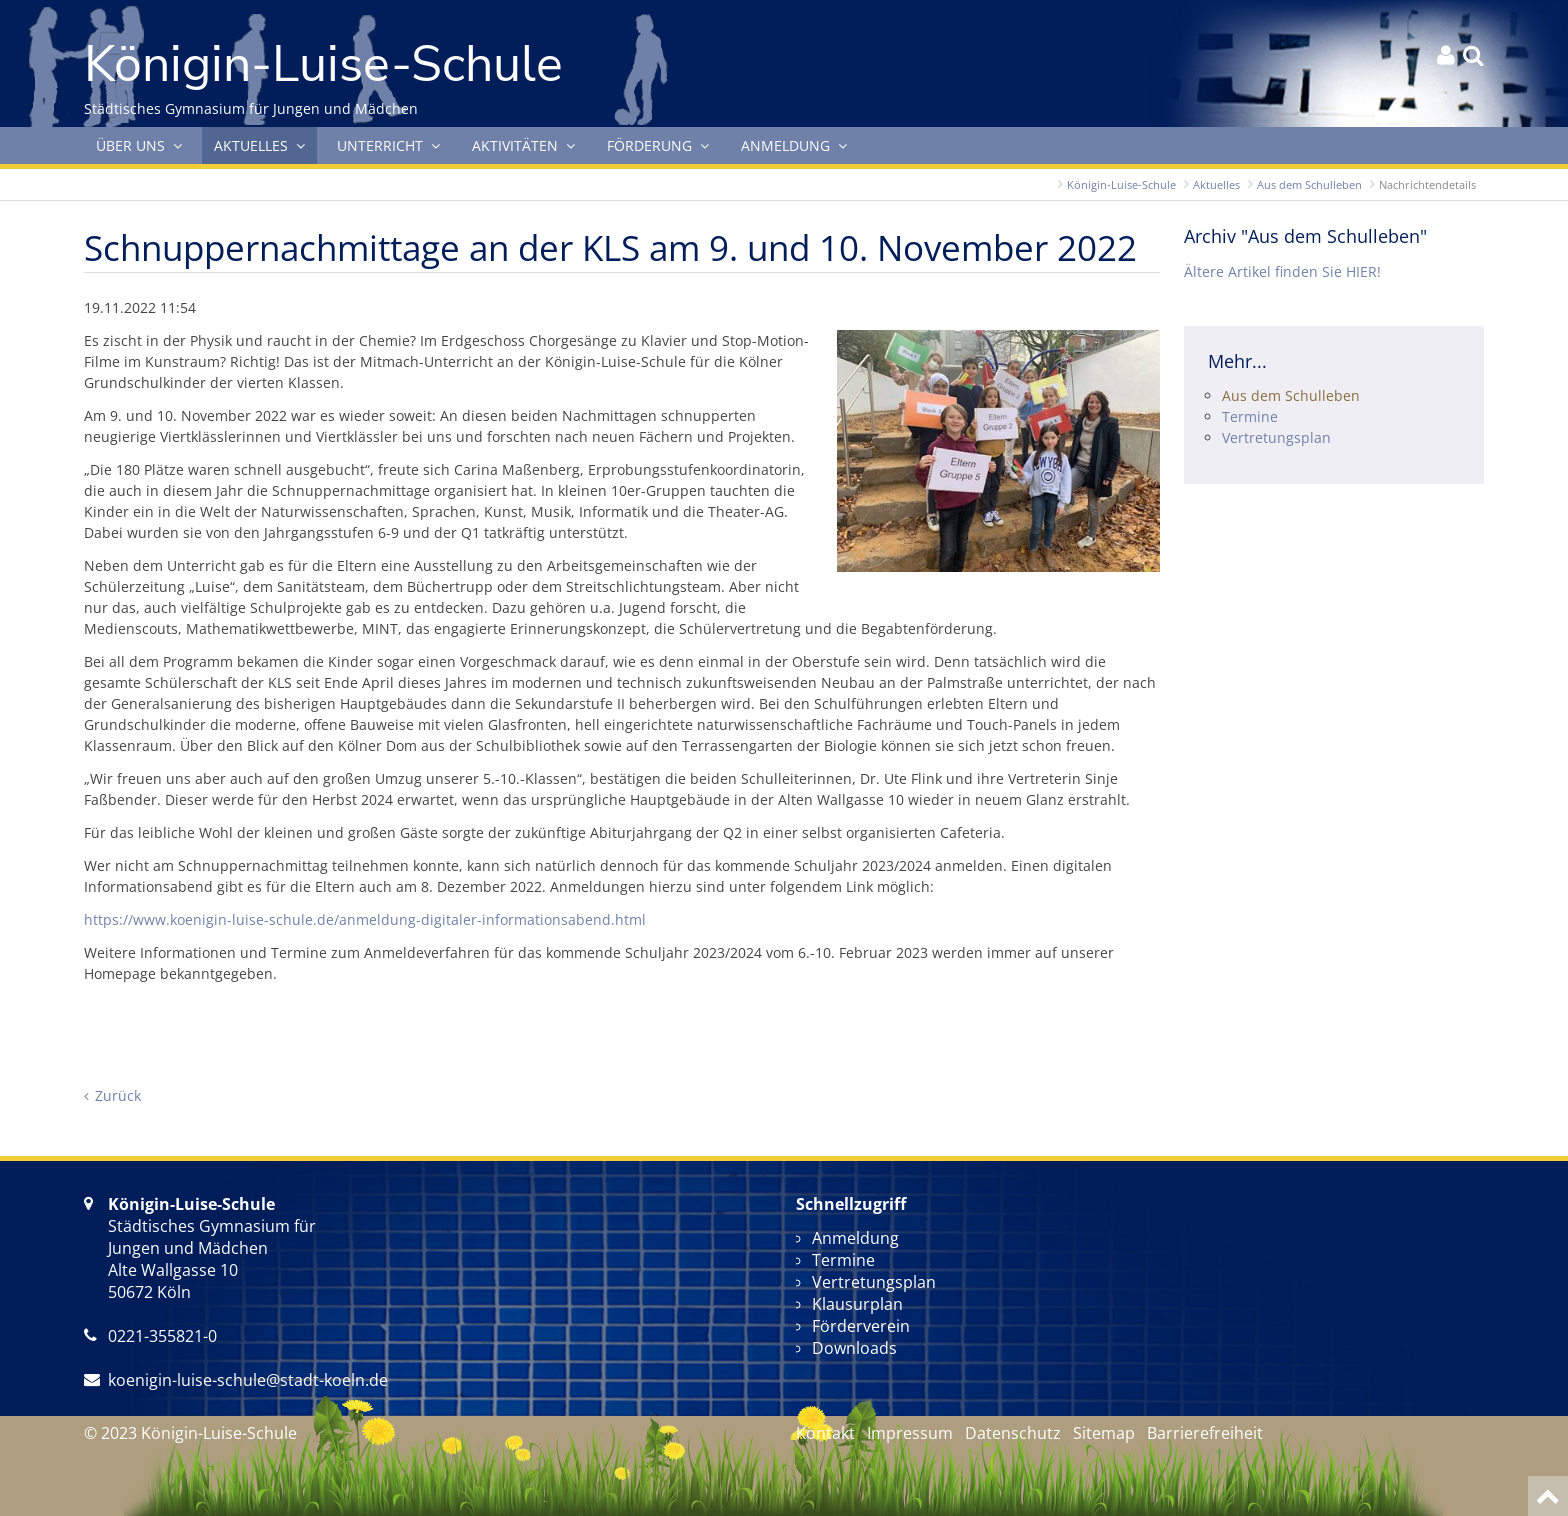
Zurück (118, 1095)
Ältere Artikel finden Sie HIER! (1282, 271)
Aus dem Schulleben (1309, 184)
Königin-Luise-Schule (1121, 184)
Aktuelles (1216, 184)
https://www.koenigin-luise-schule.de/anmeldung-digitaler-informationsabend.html (365, 919)
